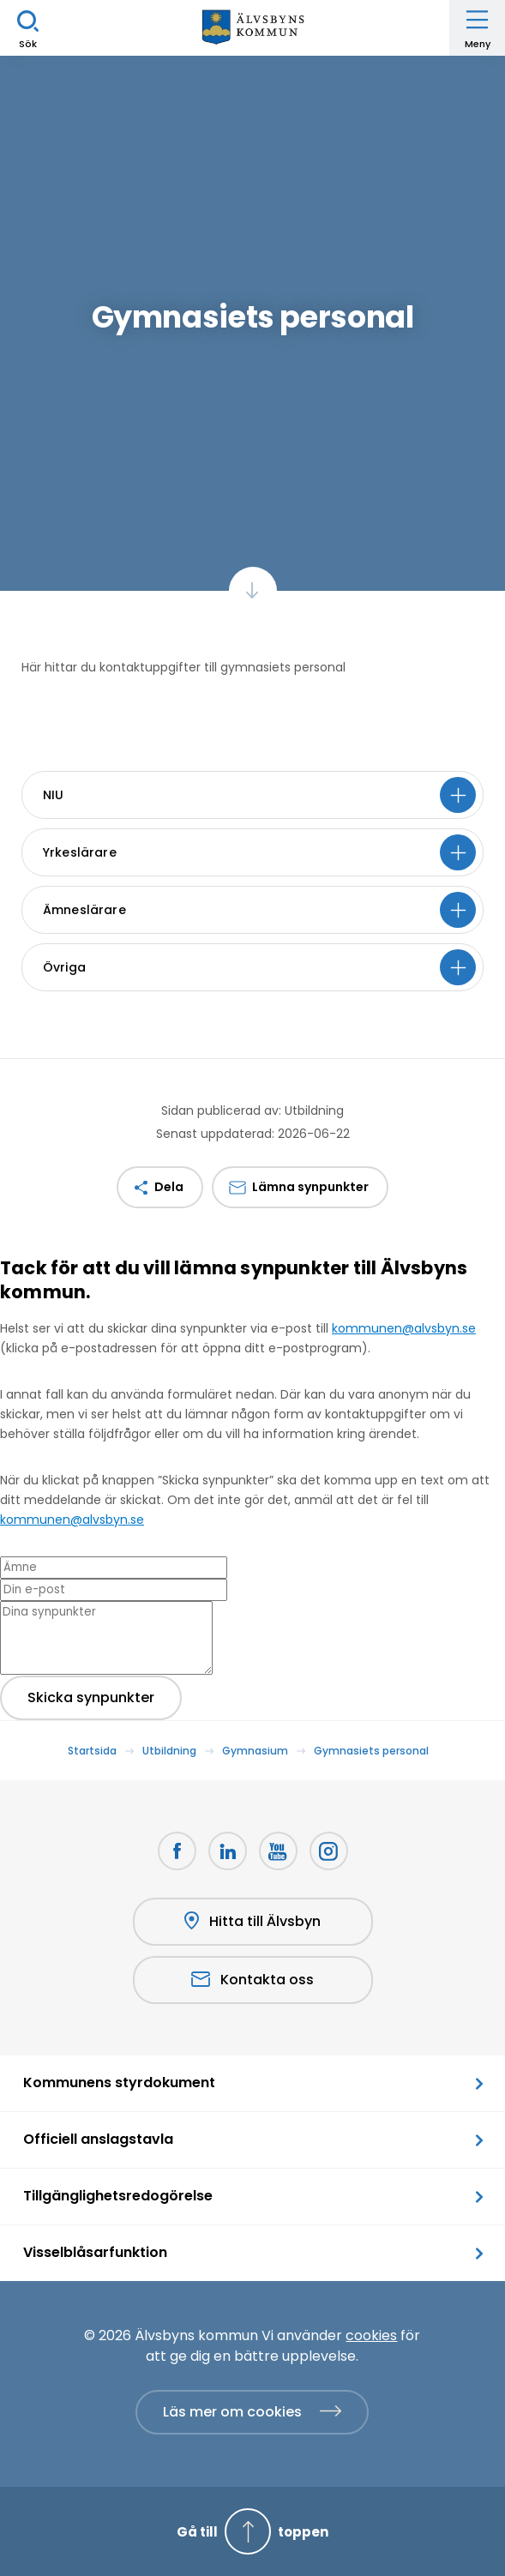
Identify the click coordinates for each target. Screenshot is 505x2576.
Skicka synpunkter (90, 1697)
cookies (371, 2335)
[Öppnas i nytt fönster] (329, 1851)
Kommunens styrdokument (119, 2082)
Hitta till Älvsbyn (252, 1921)
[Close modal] (5, 1317)
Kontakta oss (252, 1979)
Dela (168, 1186)
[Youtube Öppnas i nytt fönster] (278, 1851)
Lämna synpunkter (310, 1186)
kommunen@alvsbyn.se (404, 1328)
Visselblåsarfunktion (95, 2252)
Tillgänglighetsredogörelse (118, 2196)
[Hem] (252, 27)
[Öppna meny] (477, 28)
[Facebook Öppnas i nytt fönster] (177, 1851)
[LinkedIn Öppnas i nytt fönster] (227, 1851)
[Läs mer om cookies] (252, 2412)
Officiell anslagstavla (98, 2139)
